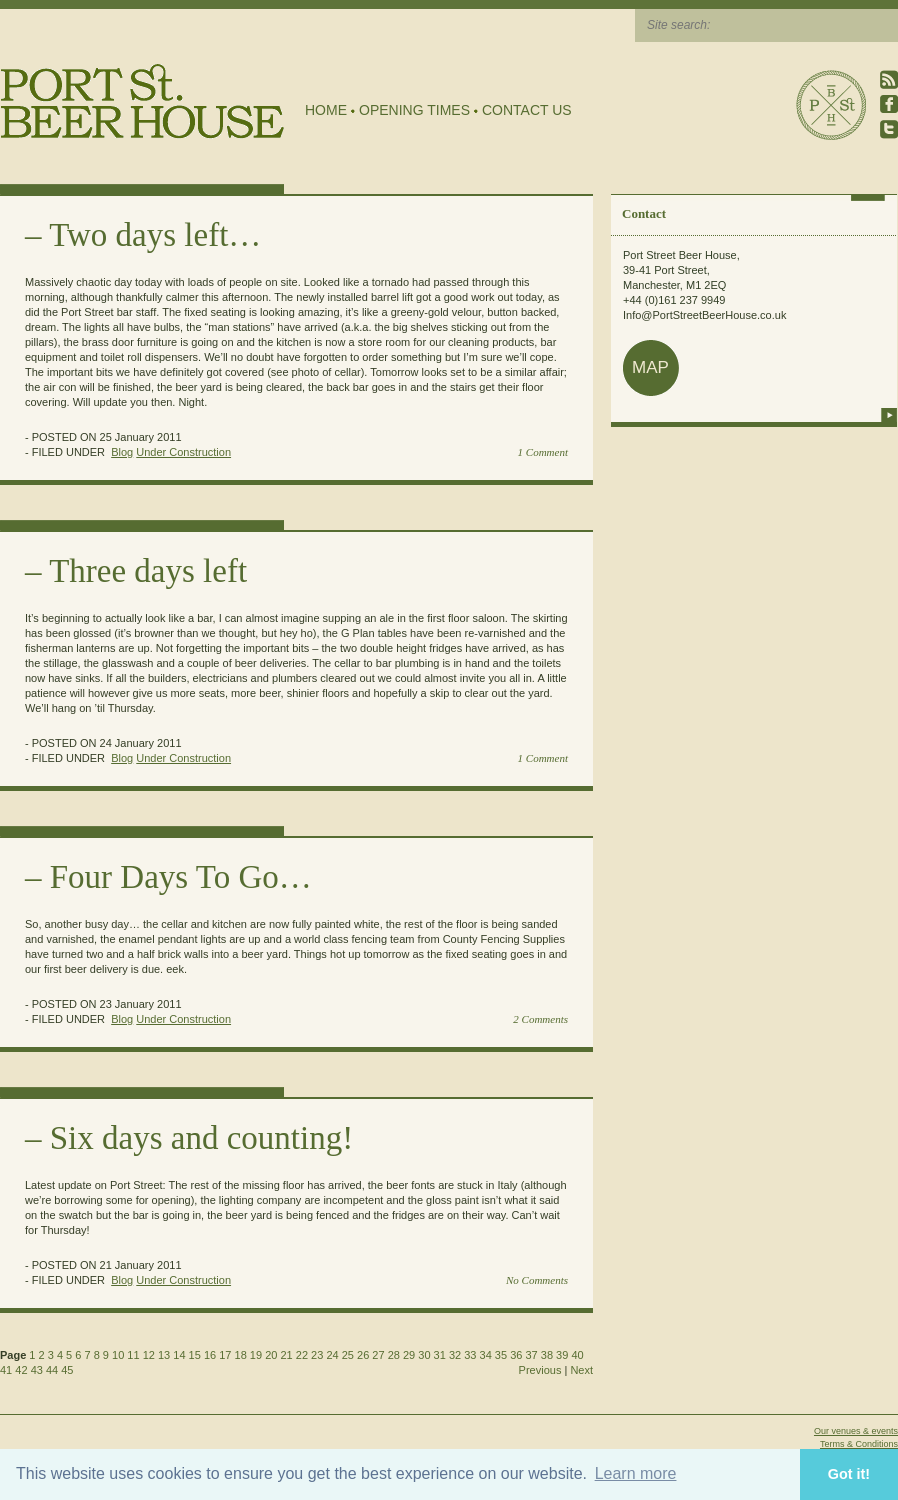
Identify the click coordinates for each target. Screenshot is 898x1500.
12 (149, 1355)
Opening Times (414, 110)
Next (581, 1370)
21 (286, 1355)
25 (348, 1355)
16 (210, 1355)
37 (531, 1355)
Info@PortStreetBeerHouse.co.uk (704, 315)
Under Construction (183, 452)
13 (164, 1355)
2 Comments (540, 1019)
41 (6, 1370)
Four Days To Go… (181, 877)
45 (67, 1370)
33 (470, 1355)
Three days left (148, 571)
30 (424, 1355)
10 (118, 1355)
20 (271, 1355)
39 (562, 1355)
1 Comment (543, 452)
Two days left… (155, 235)
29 (409, 1355)
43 (37, 1370)
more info (889, 415)
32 (455, 1355)
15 (195, 1355)
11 (133, 1355)
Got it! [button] (849, 1474)
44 (52, 1370)
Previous (540, 1370)
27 (378, 1355)
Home (326, 110)
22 (302, 1355)
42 (21, 1370)
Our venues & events (856, 1431)
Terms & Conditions (859, 1444)
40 (577, 1355)
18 (241, 1355)
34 (486, 1355)
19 (256, 1355)
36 (516, 1355)
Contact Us (527, 110)
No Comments (537, 1280)
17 (225, 1355)
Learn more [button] (636, 1473)
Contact (644, 213)
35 (501, 1355)
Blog (122, 452)
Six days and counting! (201, 1138)
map (650, 367)
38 (547, 1355)
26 (363, 1355)
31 (440, 1355)
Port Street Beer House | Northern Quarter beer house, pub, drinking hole (142, 101)
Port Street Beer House (831, 105)
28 (394, 1355)
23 (317, 1355)
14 (179, 1355)
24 (332, 1355)
